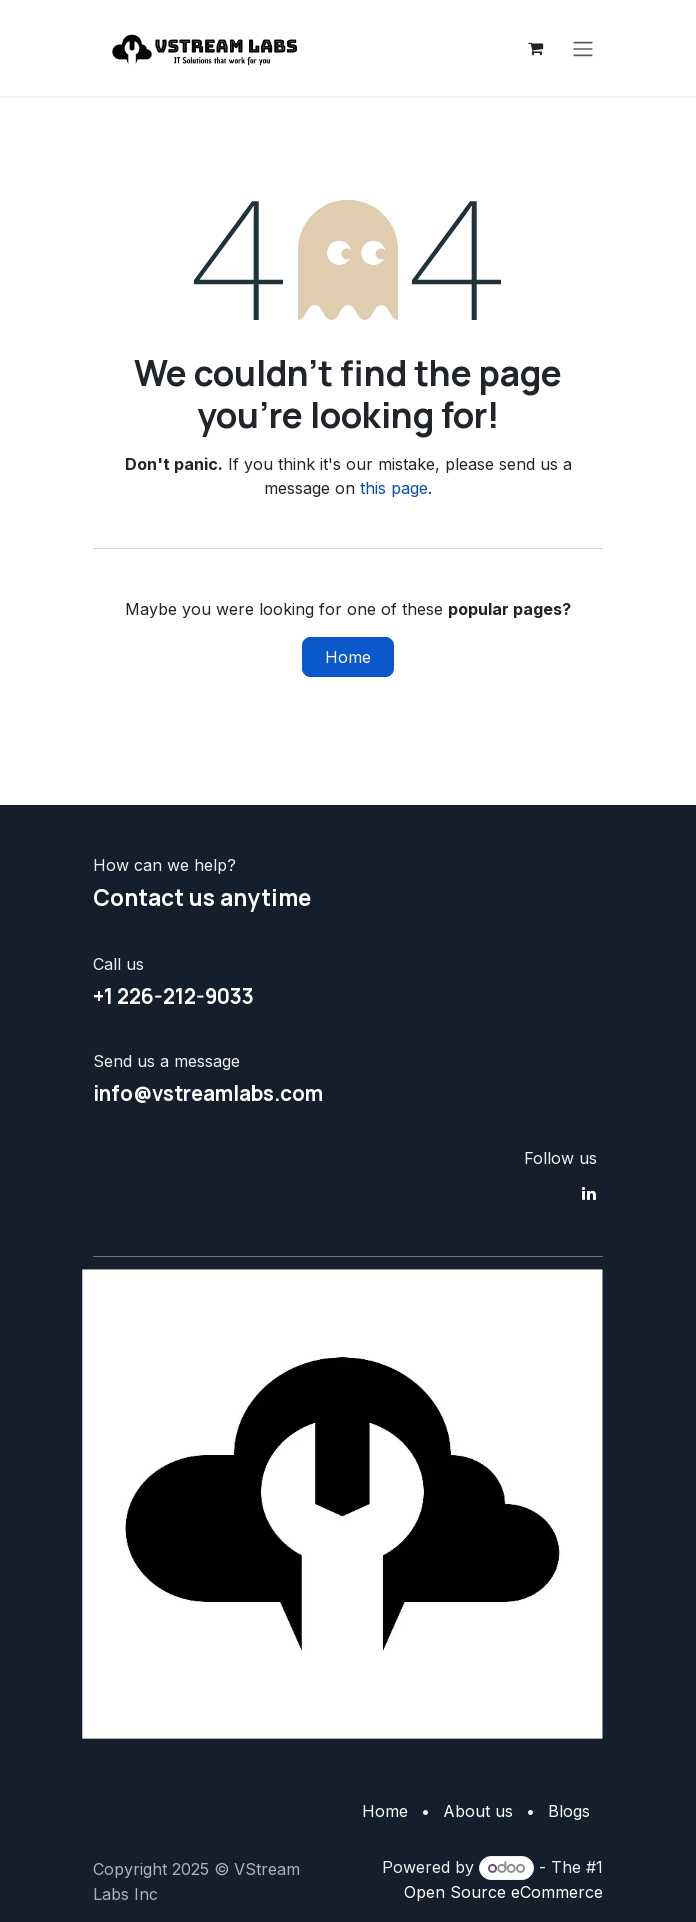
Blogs (569, 1811)
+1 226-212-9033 (173, 996)
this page (394, 488)
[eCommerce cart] (535, 48)
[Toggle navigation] (583, 48)
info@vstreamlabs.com (208, 1093)
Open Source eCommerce (503, 1892)
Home (348, 657)
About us (478, 1811)
